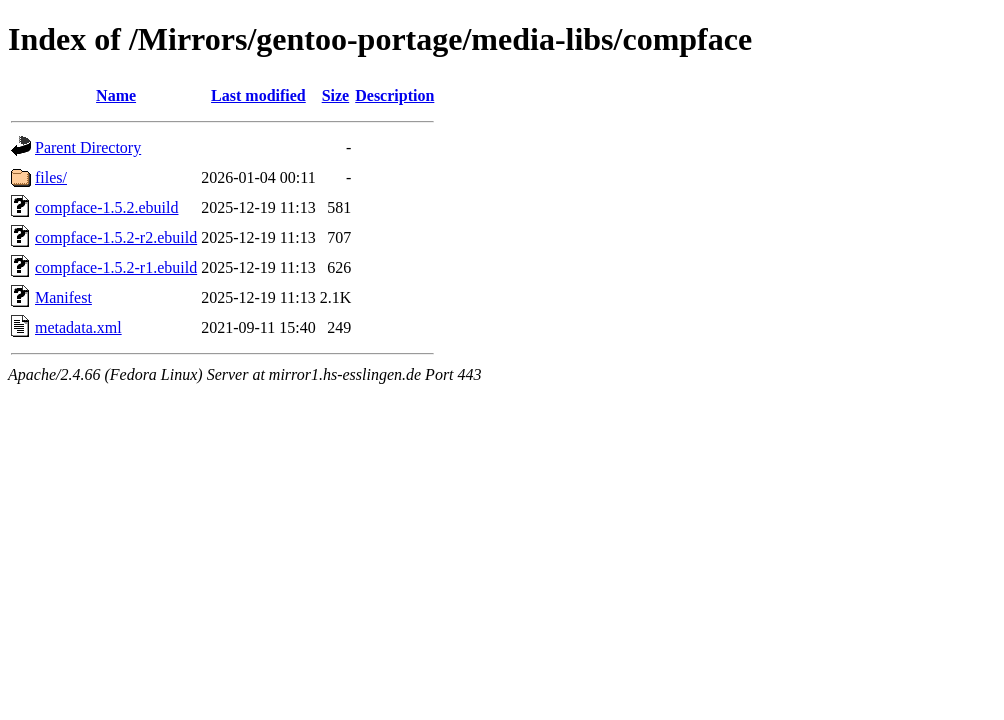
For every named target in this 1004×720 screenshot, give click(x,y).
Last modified (258, 95)
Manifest (63, 297)
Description (394, 95)
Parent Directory (88, 147)
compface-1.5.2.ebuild (107, 207)
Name (116, 95)
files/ (51, 177)
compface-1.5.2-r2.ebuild (116, 237)
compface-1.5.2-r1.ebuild (116, 267)
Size (336, 95)
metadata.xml (78, 327)
